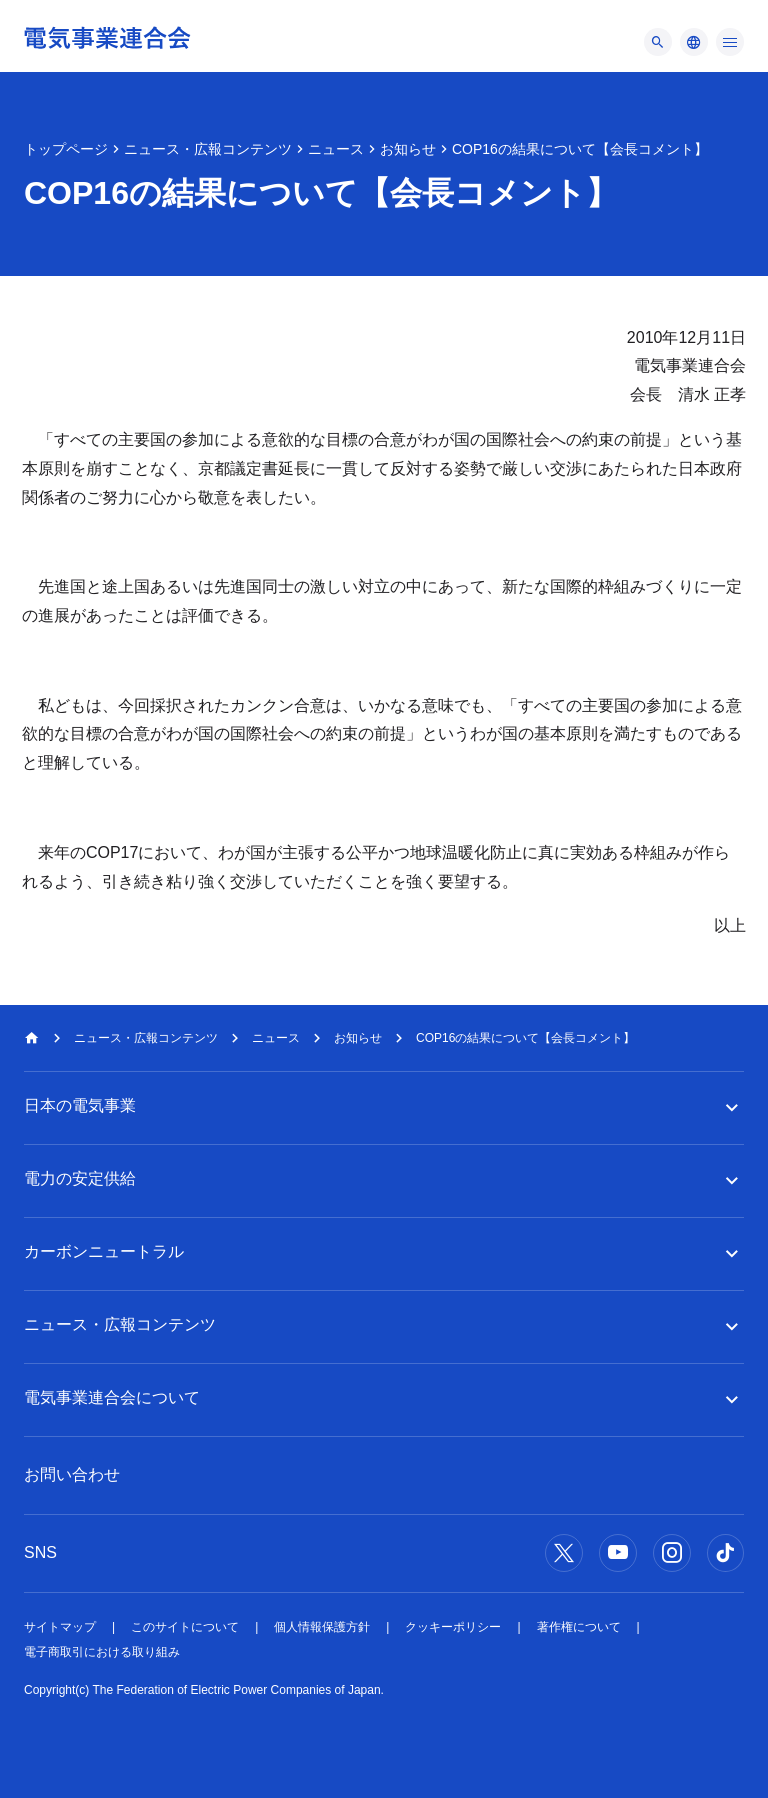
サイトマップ (60, 1627)
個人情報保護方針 (322, 1627)
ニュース (336, 149)
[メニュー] (658, 42)
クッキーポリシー (453, 1627)
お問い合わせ (72, 1474)
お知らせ (408, 149)
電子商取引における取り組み (102, 1652)
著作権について (579, 1627)
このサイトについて (185, 1627)
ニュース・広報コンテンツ (208, 149)
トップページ (66, 149)
